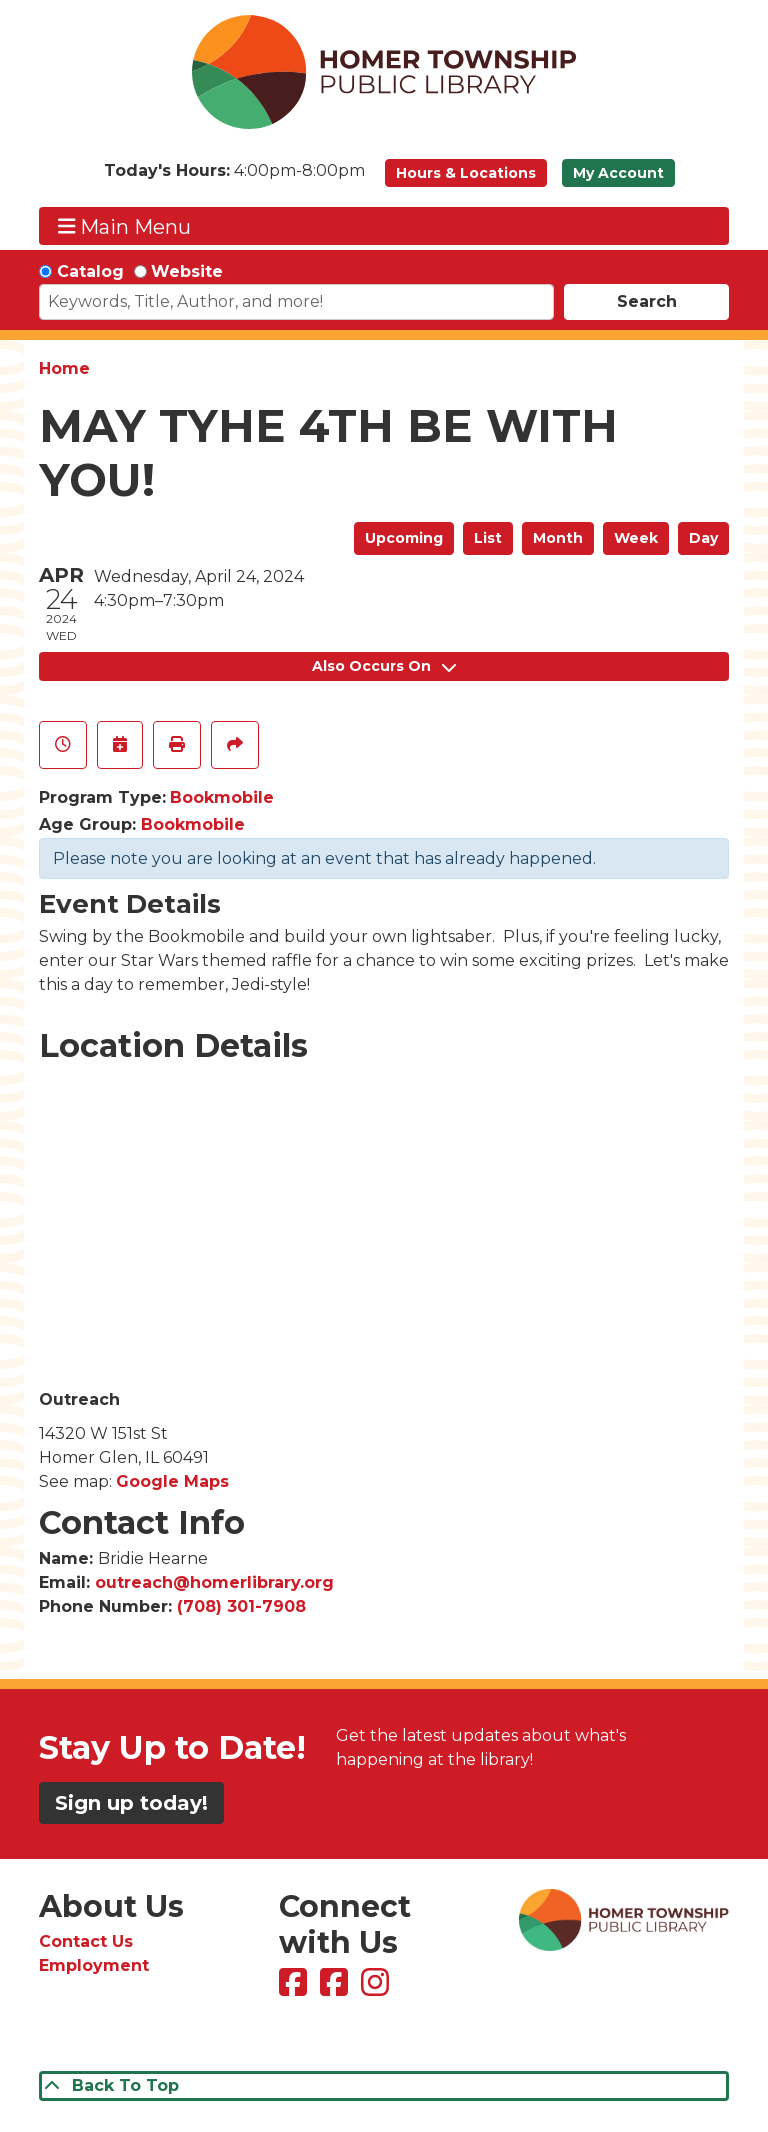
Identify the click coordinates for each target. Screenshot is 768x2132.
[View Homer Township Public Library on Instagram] (377, 1988)
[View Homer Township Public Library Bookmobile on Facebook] (336, 1988)
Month (558, 538)
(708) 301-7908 (241, 1606)
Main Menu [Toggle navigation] (125, 226)
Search (647, 301)
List (488, 538)
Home (64, 368)
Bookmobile (222, 797)
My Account (618, 173)
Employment (94, 1965)
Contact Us (86, 1941)
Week (636, 538)
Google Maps (172, 1481)
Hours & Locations (466, 173)
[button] (234, 178)
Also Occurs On (384, 666)
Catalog (90, 271)
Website (187, 271)
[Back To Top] (384, 2086)
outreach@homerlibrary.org (214, 1582)
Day (703, 538)
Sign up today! (131, 1803)
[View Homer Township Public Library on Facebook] (295, 1988)
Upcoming (404, 538)
